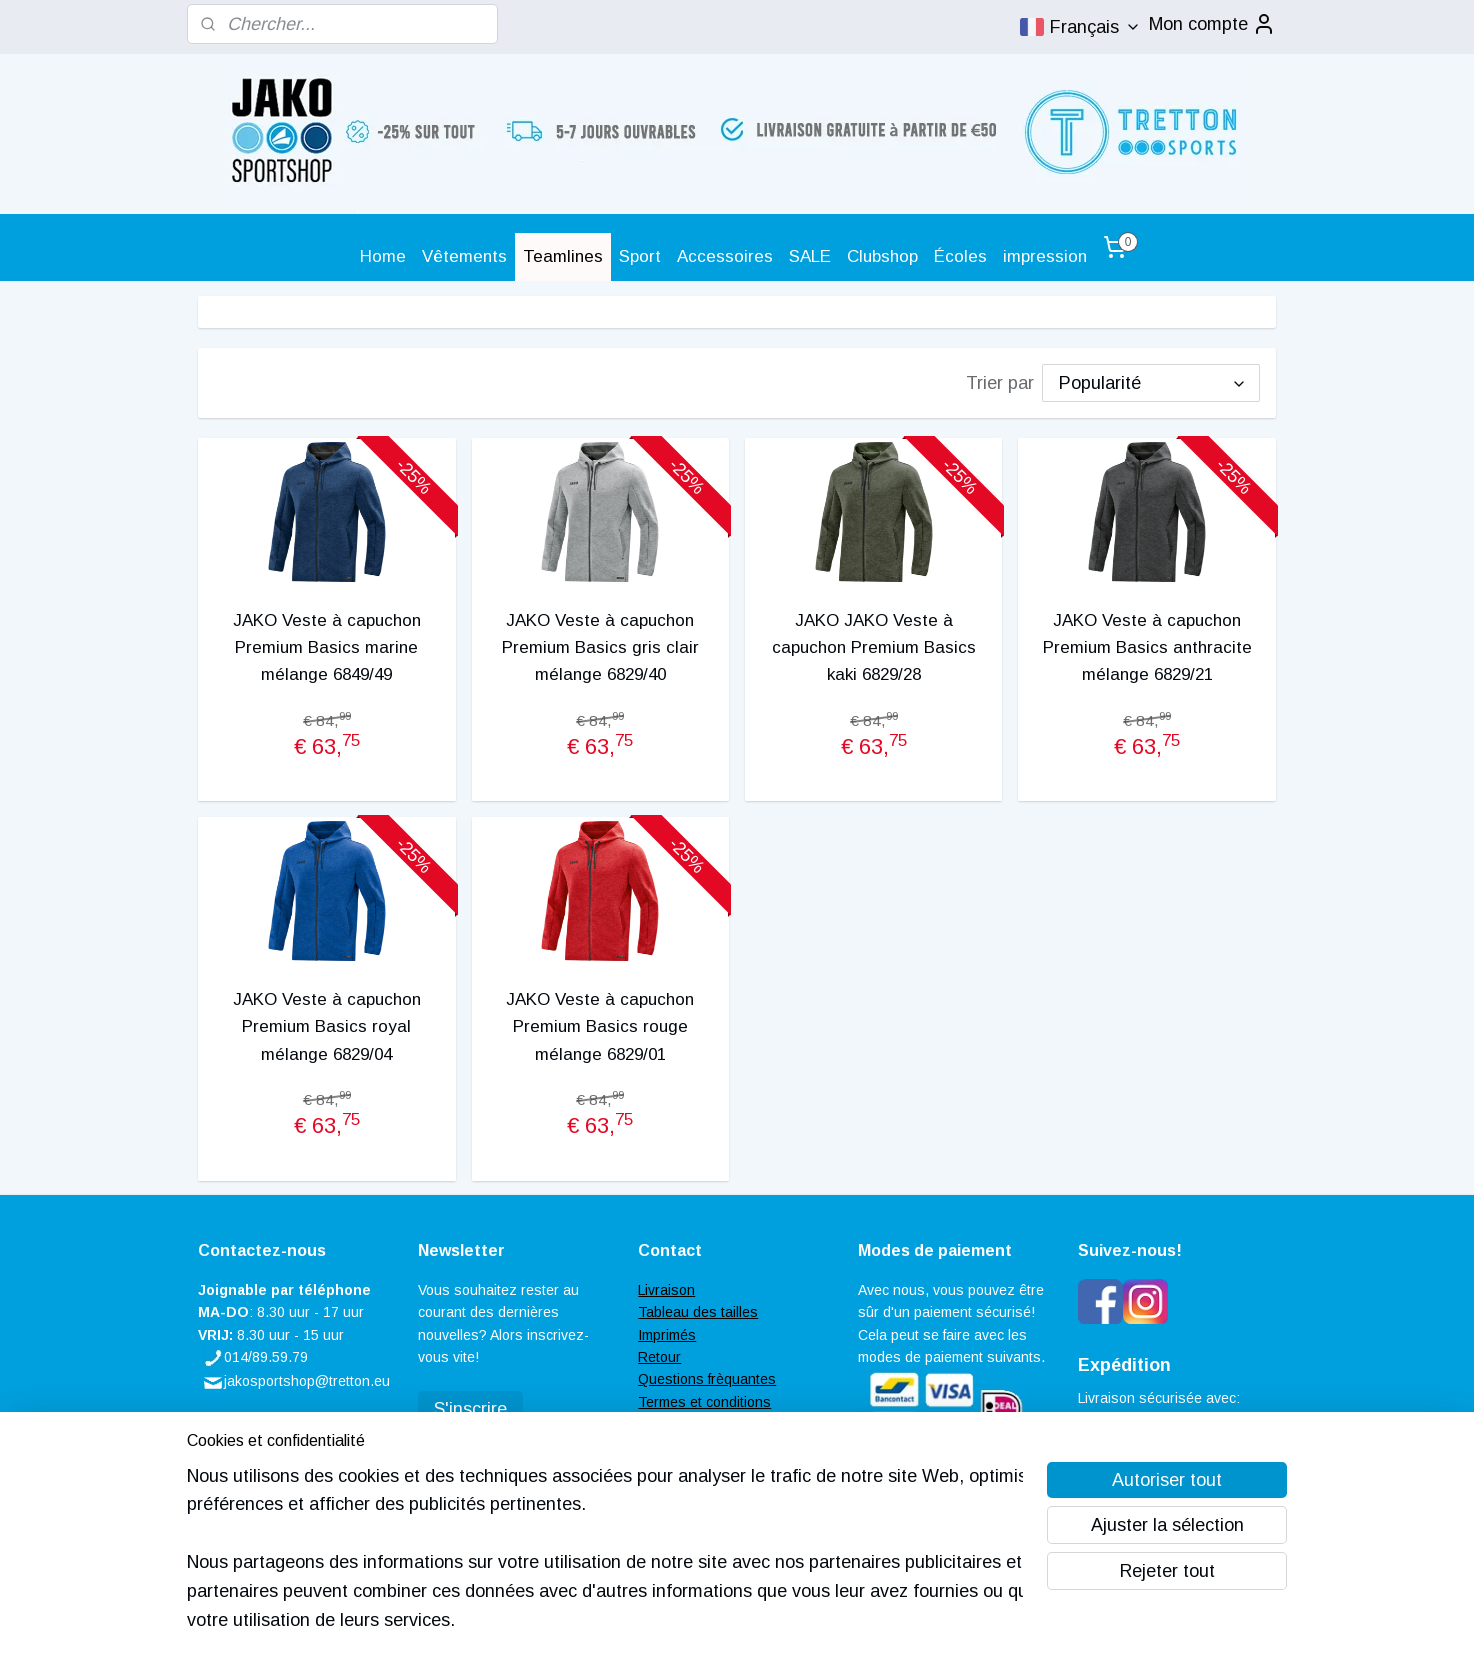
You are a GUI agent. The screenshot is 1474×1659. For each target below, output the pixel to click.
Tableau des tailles (698, 1312)
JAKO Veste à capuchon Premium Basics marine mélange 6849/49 (327, 647)
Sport (640, 256)
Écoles (960, 256)
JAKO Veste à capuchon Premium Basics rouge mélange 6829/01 (600, 1026)
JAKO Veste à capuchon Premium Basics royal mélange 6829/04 (327, 1026)
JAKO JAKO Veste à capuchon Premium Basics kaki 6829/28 (874, 647)
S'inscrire (470, 1409)
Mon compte (1212, 24)
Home (383, 256)
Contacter (669, 1424)
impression (1045, 256)
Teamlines (563, 256)
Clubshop (882, 256)
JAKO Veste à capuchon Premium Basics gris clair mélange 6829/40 (600, 647)
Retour (659, 1357)
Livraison (666, 1290)
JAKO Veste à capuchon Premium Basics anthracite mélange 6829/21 (1147, 647)
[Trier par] (1151, 383)
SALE (810, 256)
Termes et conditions (704, 1402)
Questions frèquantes (707, 1379)
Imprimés (667, 1335)
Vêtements (464, 256)
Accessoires (725, 256)
